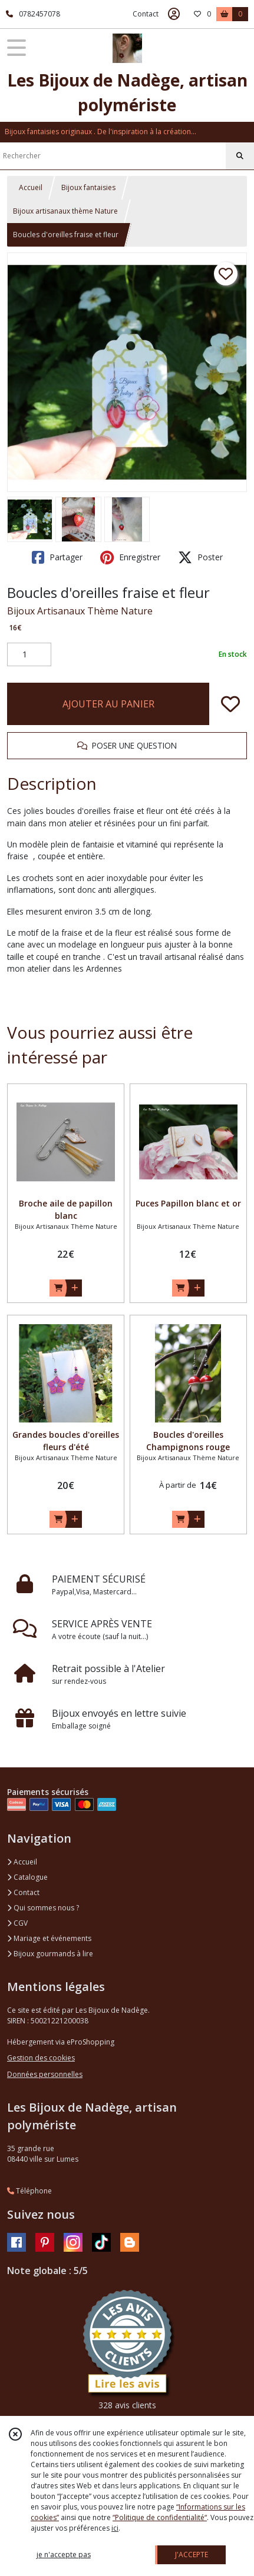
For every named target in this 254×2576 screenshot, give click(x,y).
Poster (200, 557)
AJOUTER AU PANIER (108, 703)
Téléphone (29, 2191)
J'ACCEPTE (191, 2555)
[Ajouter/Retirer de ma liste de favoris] (230, 704)
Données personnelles (45, 2074)
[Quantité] (29, 654)
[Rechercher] (240, 155)
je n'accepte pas (64, 2555)
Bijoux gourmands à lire (50, 1954)
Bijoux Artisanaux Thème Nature (80, 610)
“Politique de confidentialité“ (160, 2517)
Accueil (30, 187)
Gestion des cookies (41, 2058)
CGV (17, 1923)
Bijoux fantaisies (88, 187)
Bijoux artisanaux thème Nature (65, 211)
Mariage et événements (49, 1938)
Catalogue (27, 1877)
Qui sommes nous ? (43, 1908)
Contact (146, 14)
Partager (57, 557)
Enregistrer (130, 557)
